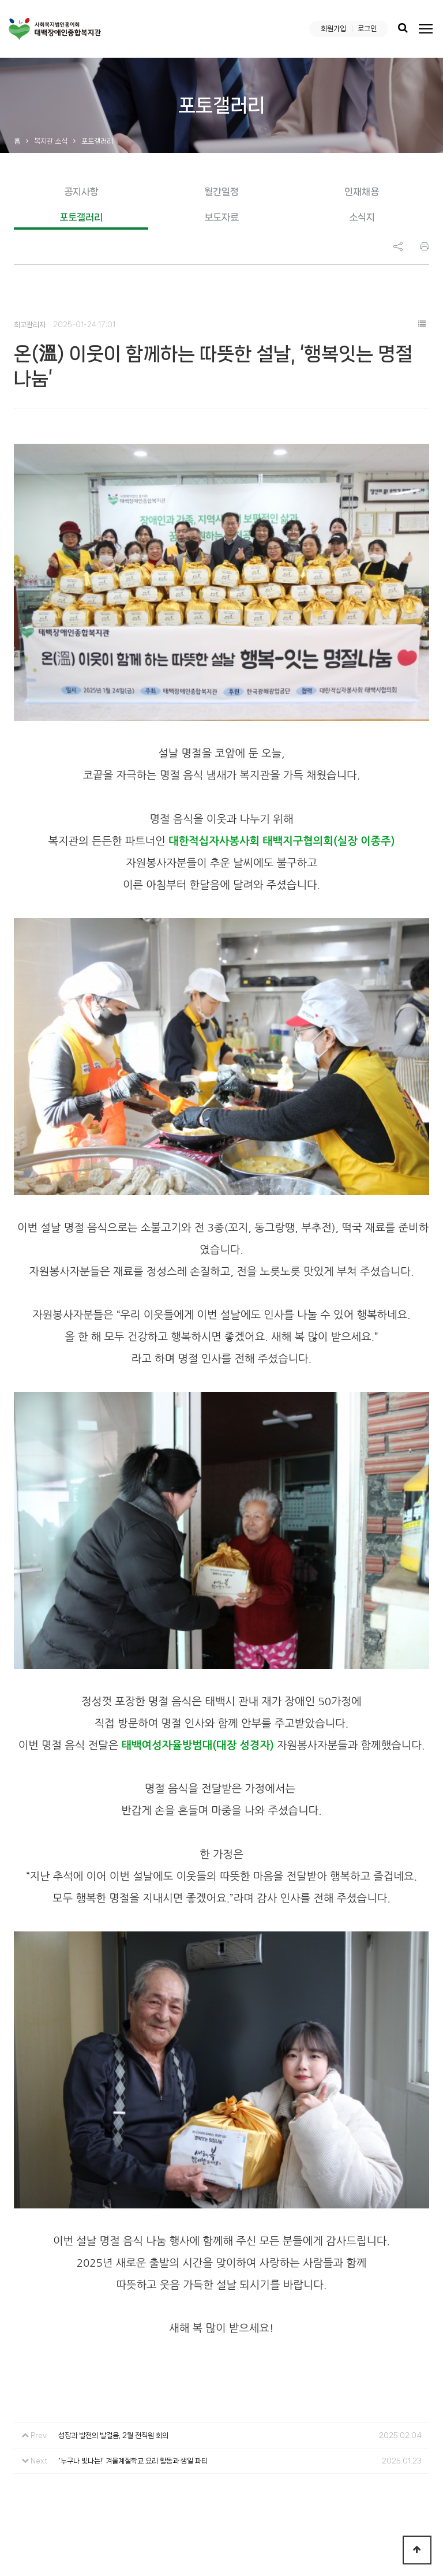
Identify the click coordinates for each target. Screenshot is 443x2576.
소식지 (362, 217)
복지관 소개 (35, 2412)
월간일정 (221, 191)
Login (280, 2544)
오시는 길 (140, 2412)
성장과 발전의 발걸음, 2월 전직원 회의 (113, 2251)
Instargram (397, 2481)
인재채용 (361, 191)
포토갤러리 (81, 217)
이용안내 (90, 2412)
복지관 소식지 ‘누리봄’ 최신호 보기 (350, 2411)
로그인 (367, 28)
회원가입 (333, 28)
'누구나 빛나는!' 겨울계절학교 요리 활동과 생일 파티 (133, 2276)
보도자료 (221, 217)
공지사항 (81, 191)
